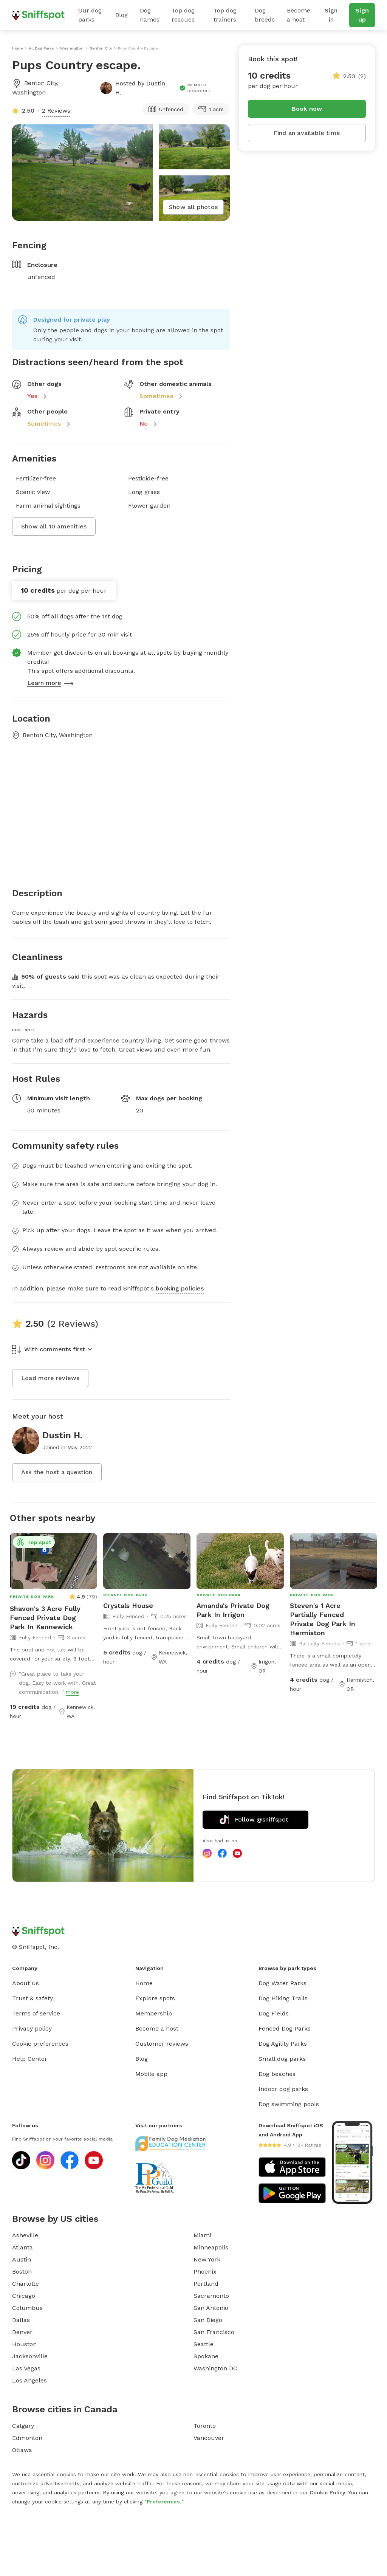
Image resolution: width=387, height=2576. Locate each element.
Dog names (149, 15)
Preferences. (164, 2502)
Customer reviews (161, 2043)
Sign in (331, 15)
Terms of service (36, 2013)
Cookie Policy (327, 2492)
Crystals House (128, 1605)
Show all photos (193, 207)
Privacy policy (32, 2028)
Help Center (29, 2058)
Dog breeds (265, 15)
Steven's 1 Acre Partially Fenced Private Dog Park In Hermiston (322, 1619)
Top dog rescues (183, 15)
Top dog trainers (225, 15)
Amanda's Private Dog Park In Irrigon (233, 1610)
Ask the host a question (57, 1472)
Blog (121, 15)
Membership (153, 2013)
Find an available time (307, 132)
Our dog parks (90, 15)
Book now (307, 108)
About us (25, 1983)
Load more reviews (50, 1378)
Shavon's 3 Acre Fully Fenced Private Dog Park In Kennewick (45, 1618)
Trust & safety (32, 1998)
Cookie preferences (40, 2043)
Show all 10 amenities (54, 526)
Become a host (298, 15)
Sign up (362, 15)
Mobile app (151, 2073)
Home (144, 1983)
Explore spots (155, 1998)
